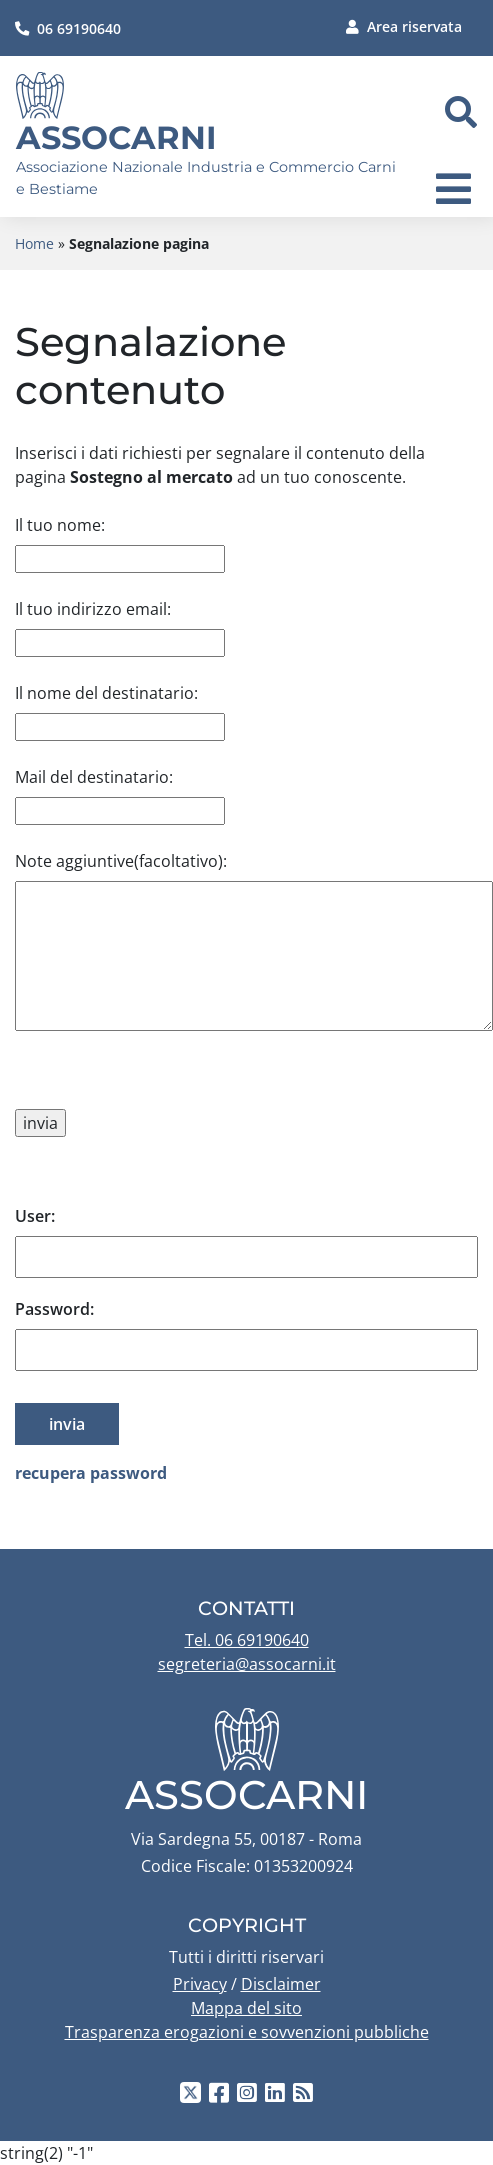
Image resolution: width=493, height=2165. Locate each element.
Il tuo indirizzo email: (93, 609)
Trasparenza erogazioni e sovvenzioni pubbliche (247, 2032)
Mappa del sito (246, 2008)
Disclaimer (281, 1984)
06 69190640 (68, 28)
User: (35, 1216)
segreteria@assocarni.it (247, 1664)
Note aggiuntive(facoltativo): (121, 861)
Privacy (200, 1984)
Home (34, 243)
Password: (54, 1309)
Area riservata (404, 26)
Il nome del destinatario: (106, 693)
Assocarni (116, 137)
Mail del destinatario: (94, 777)
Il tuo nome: (60, 525)
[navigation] (453, 189)
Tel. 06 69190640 (247, 1640)
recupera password (91, 1473)
